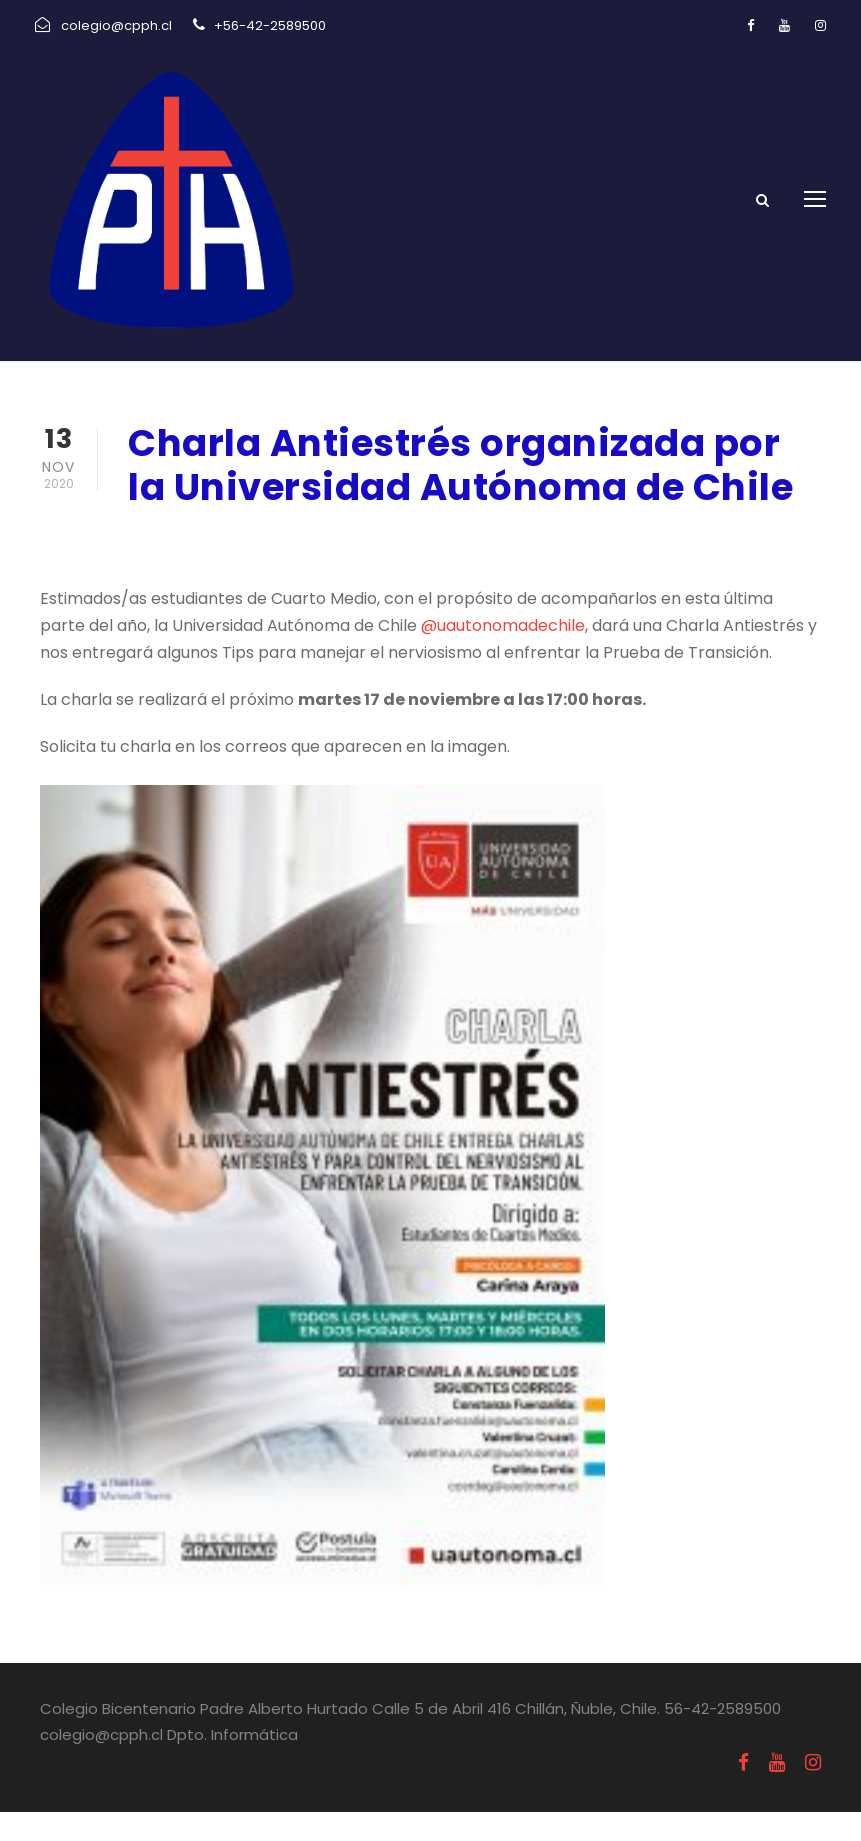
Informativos (368, 567)
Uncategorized (498, 567)
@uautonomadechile (503, 653)
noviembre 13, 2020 (203, 567)
